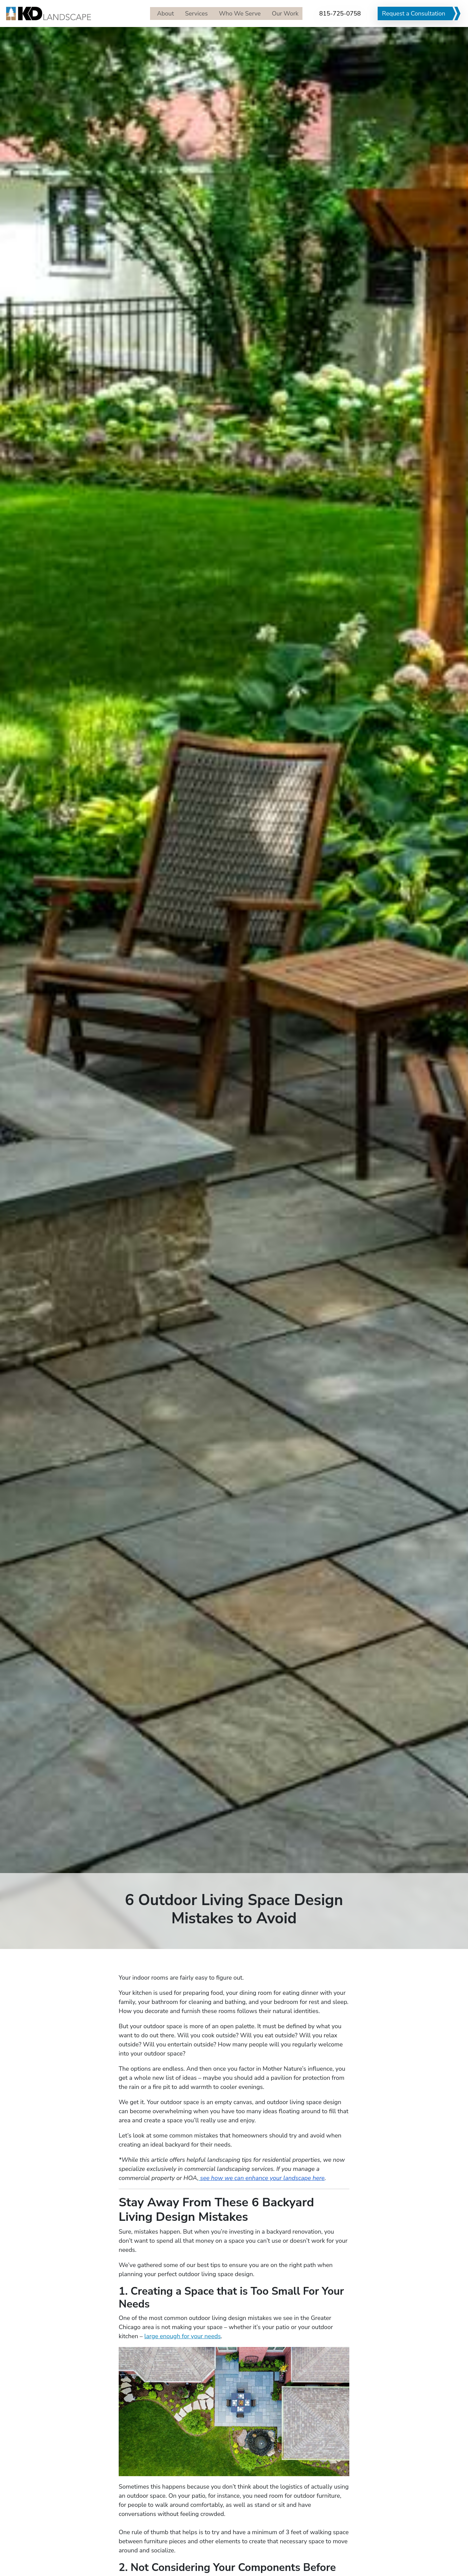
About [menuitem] (160, 13)
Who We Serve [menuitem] (237, 13)
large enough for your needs (182, 2336)
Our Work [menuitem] (283, 13)
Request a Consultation (413, 13)
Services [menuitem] (192, 13)
